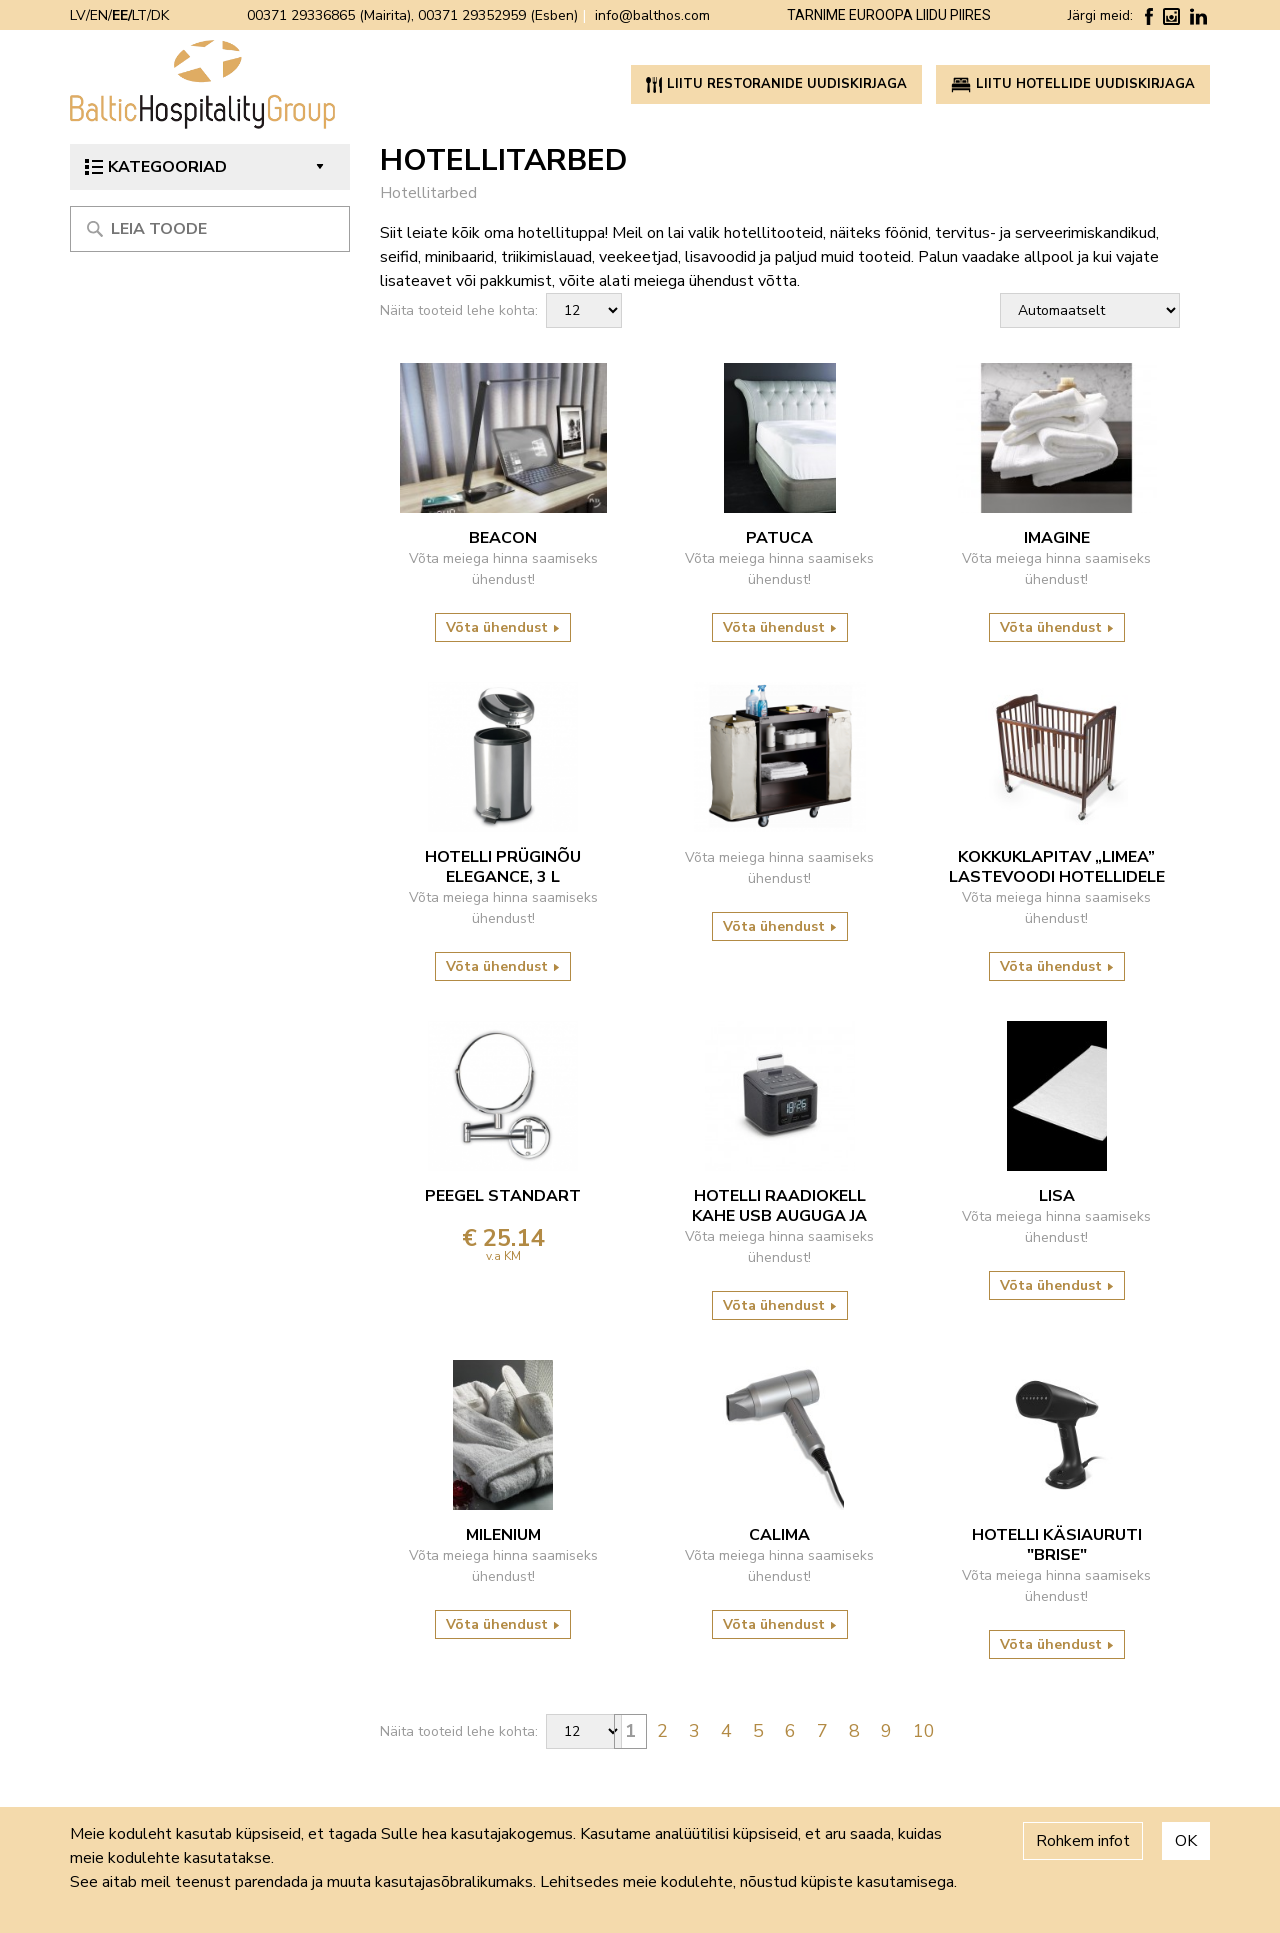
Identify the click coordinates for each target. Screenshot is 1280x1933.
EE (120, 15)
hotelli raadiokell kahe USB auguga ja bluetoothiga (779, 1206)
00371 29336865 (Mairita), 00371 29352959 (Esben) (412, 15)
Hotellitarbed (428, 193)
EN (99, 15)
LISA (1057, 1196)
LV (78, 15)
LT (139, 15)
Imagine (1057, 538)
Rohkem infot (1083, 1841)
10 (924, 1731)
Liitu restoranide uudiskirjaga (776, 84)
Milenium (503, 1535)
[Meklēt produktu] (210, 229)
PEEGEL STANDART (503, 1196)
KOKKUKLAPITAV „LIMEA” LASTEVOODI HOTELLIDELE (1057, 867)
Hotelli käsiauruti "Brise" (1057, 1545)
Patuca (779, 538)
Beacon (503, 538)
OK (1186, 1841)
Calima (779, 1535)
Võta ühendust (503, 627)
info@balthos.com (652, 15)
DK (160, 15)
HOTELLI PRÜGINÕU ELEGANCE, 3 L (503, 867)
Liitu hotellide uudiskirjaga (1073, 84)
